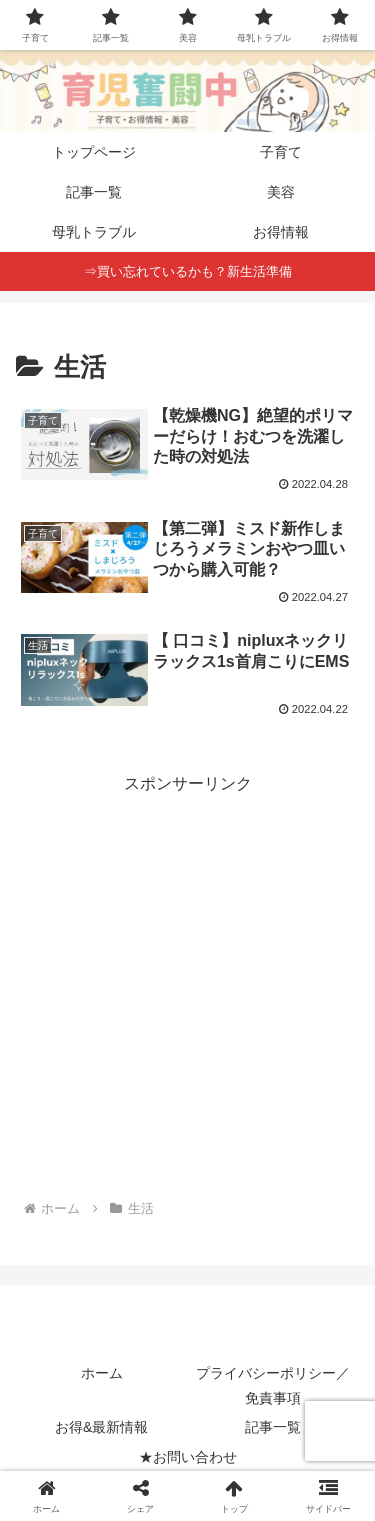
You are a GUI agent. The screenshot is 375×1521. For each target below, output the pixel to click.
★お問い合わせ (188, 1457)
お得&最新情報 (101, 1427)
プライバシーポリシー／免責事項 (273, 1385)
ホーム (102, 1373)
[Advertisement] (187, 986)
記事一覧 (273, 1427)
